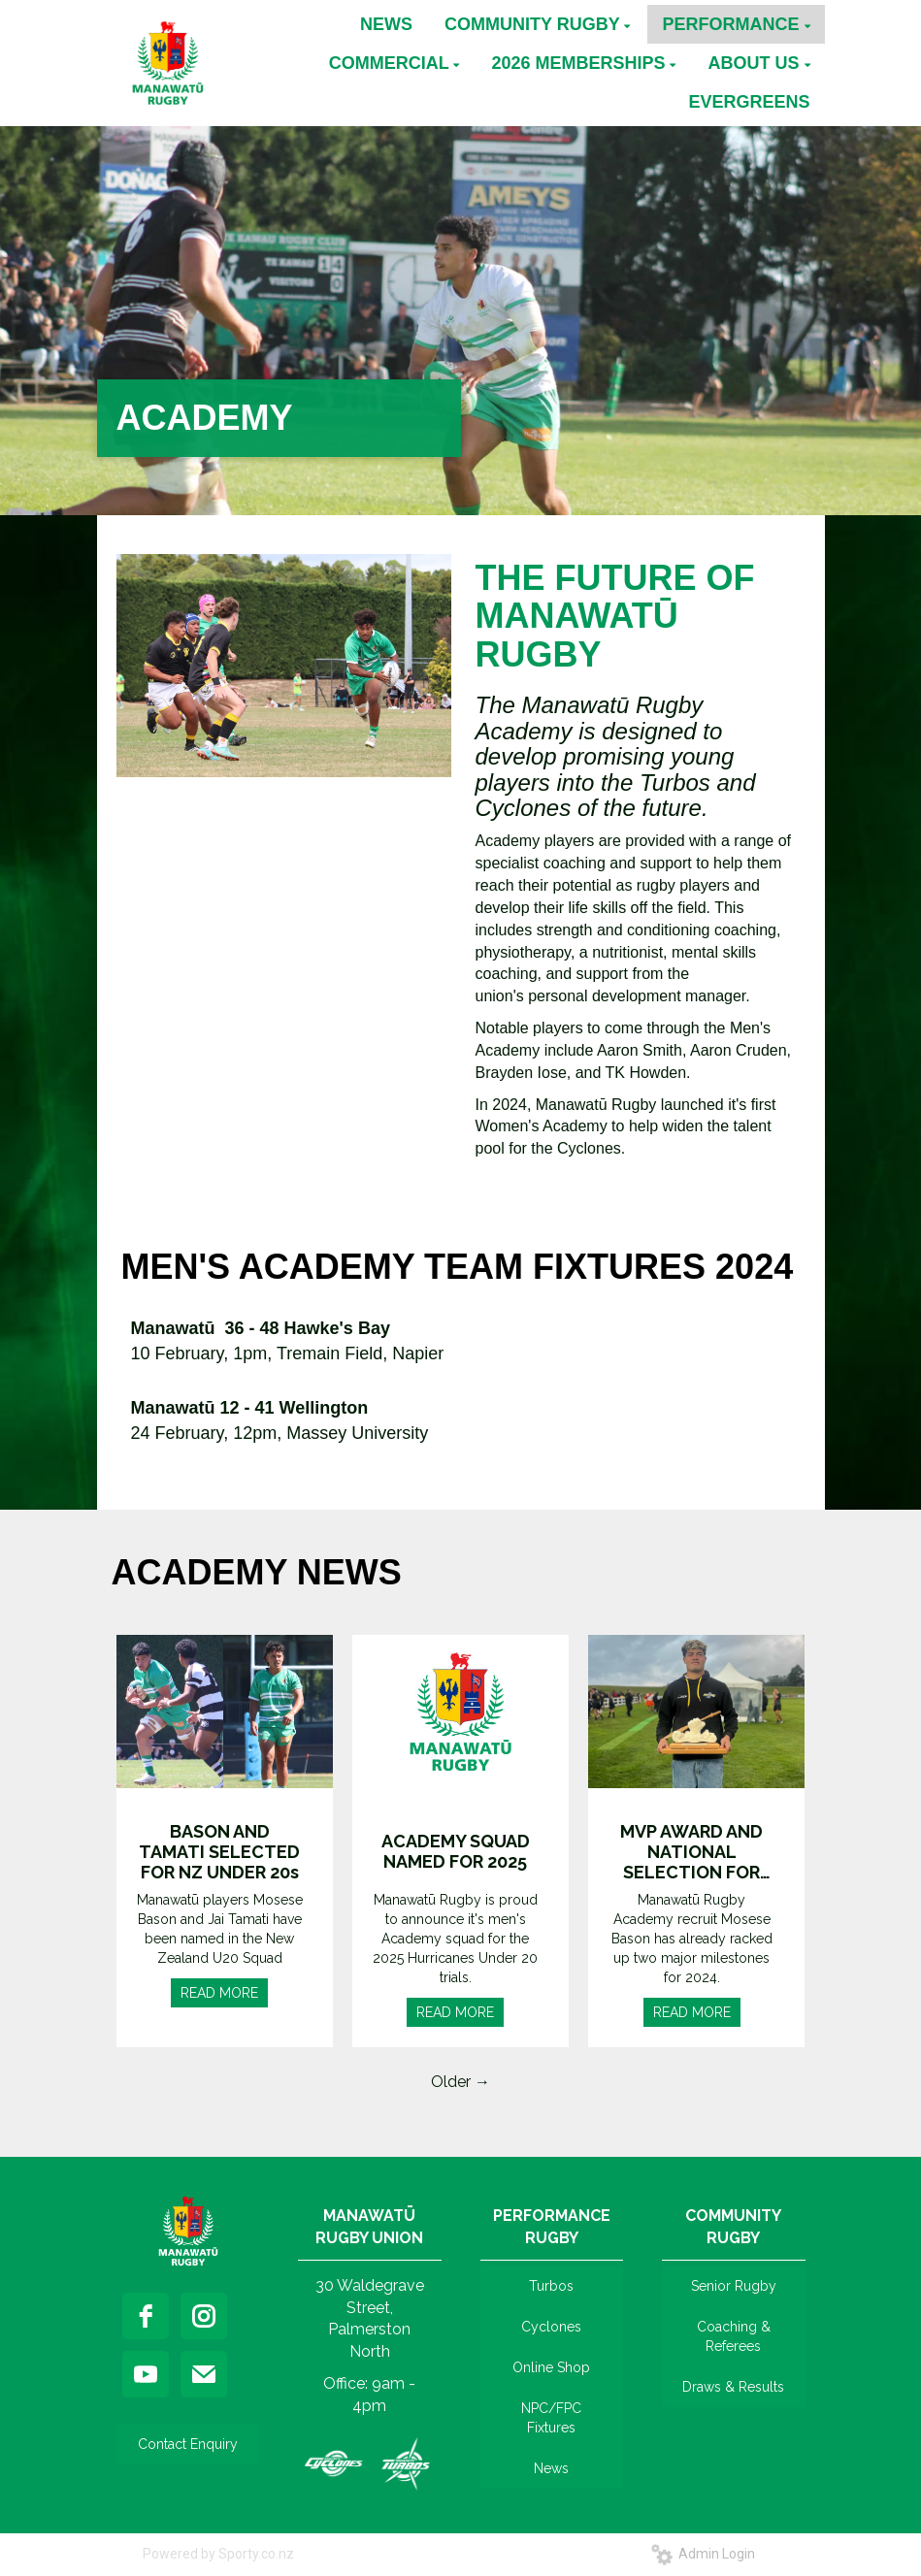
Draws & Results (733, 2387)
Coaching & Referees (734, 2336)
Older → (460, 2081)
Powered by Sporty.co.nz (218, 2553)
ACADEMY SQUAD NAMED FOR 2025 (455, 1851)
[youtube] (145, 2374)
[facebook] (145, 2316)
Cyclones (551, 2326)
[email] (204, 2374)
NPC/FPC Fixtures (551, 2417)
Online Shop (551, 2367)
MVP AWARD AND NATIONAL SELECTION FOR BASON (691, 1851)
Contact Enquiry (188, 2444)
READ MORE (219, 1993)
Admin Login (703, 2553)
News (551, 2468)
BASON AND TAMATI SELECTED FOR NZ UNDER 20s (219, 1851)
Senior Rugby (733, 2286)
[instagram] (204, 2316)
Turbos (551, 2286)
